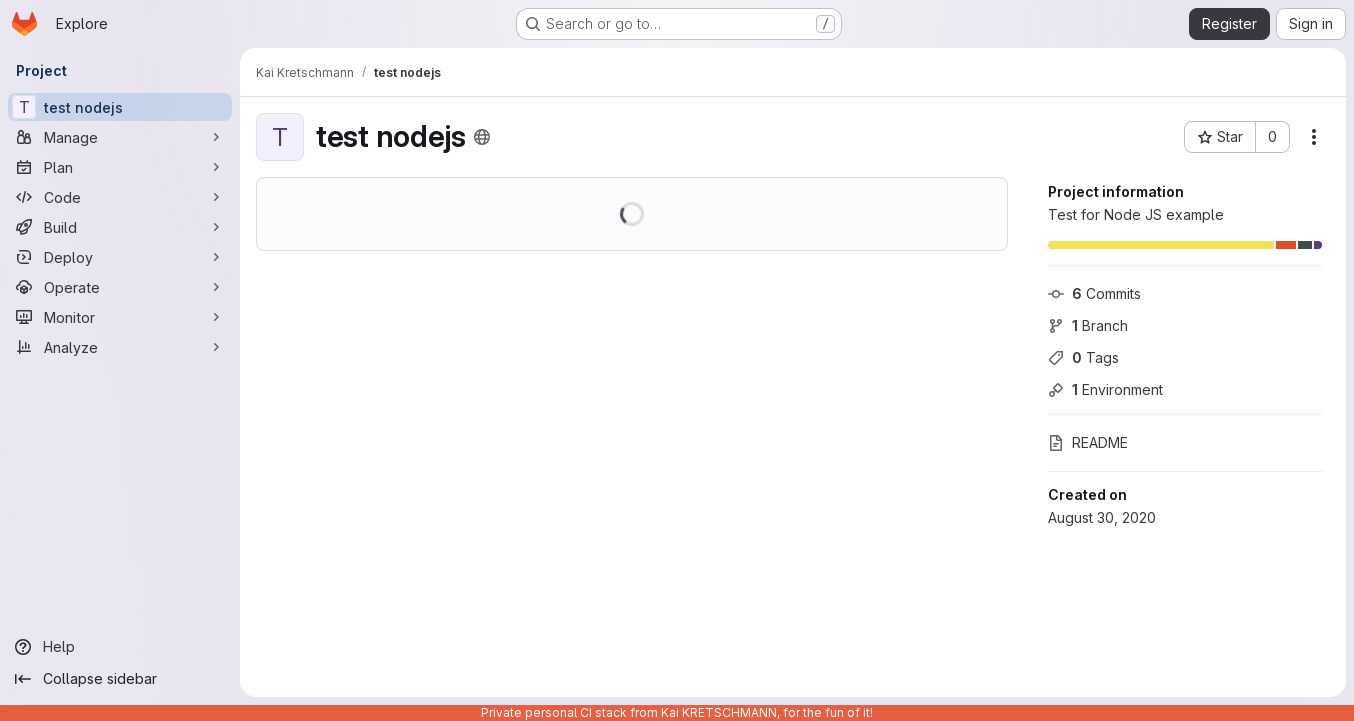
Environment (1105, 389)
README (1088, 442)
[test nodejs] (120, 107)
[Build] (120, 227)
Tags (1083, 357)
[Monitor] (120, 317)
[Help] (120, 647)
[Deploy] (120, 257)
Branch (1088, 325)
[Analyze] (120, 347)
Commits (1094, 293)
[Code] (120, 197)
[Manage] (120, 137)
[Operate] (120, 287)
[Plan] (120, 167)
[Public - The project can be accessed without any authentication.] (482, 137)
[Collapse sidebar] (120, 679)
